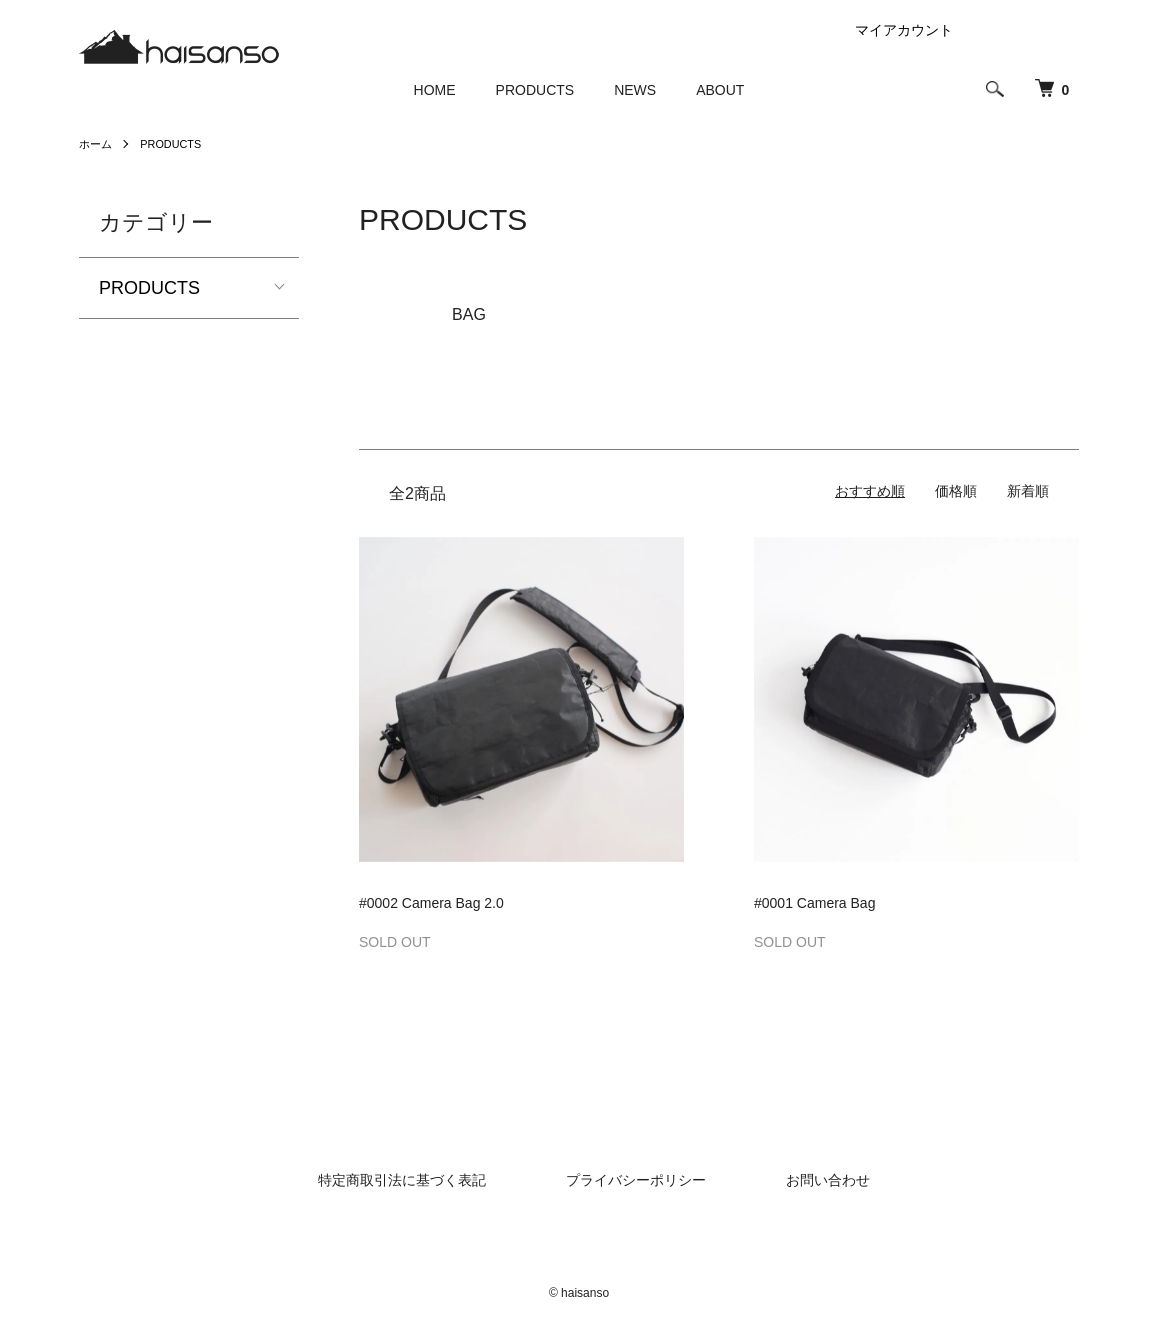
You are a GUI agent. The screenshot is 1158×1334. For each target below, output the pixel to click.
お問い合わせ (828, 1180)
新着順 (1028, 491)
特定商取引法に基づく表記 (402, 1180)
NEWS (635, 90)
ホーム (97, 144)
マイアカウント (904, 30)
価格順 (956, 491)
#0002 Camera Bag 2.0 (431, 903)
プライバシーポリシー (636, 1180)
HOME (435, 90)
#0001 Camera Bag (814, 903)
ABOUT (720, 90)
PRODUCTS (535, 90)
